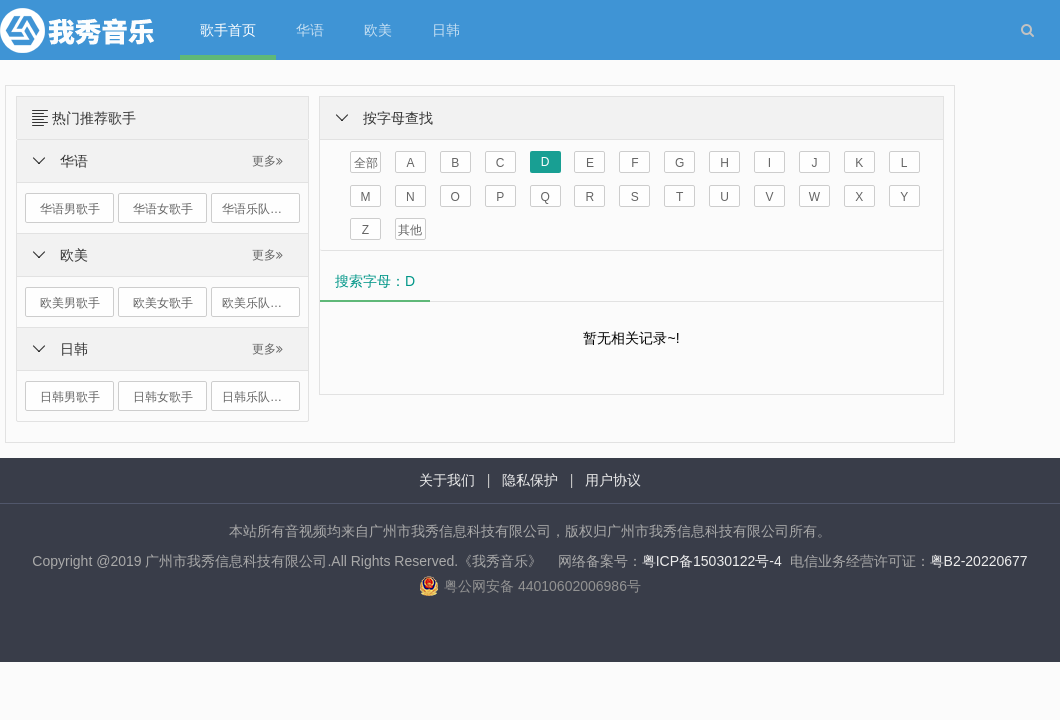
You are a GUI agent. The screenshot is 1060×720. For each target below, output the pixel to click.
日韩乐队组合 (258, 397)
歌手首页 (228, 30)
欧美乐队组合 (258, 303)
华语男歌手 (70, 209)
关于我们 (447, 480)
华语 (310, 30)
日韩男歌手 (70, 397)
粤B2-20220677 (979, 561)
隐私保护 (530, 480)
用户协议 (613, 480)
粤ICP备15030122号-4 (712, 561)
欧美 (378, 30)
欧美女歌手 (163, 303)
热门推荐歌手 (94, 118)
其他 (410, 230)
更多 (267, 161)
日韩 (446, 30)
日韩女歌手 (163, 397)
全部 (366, 163)
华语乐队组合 (258, 209)
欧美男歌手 (70, 303)
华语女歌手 (163, 209)
